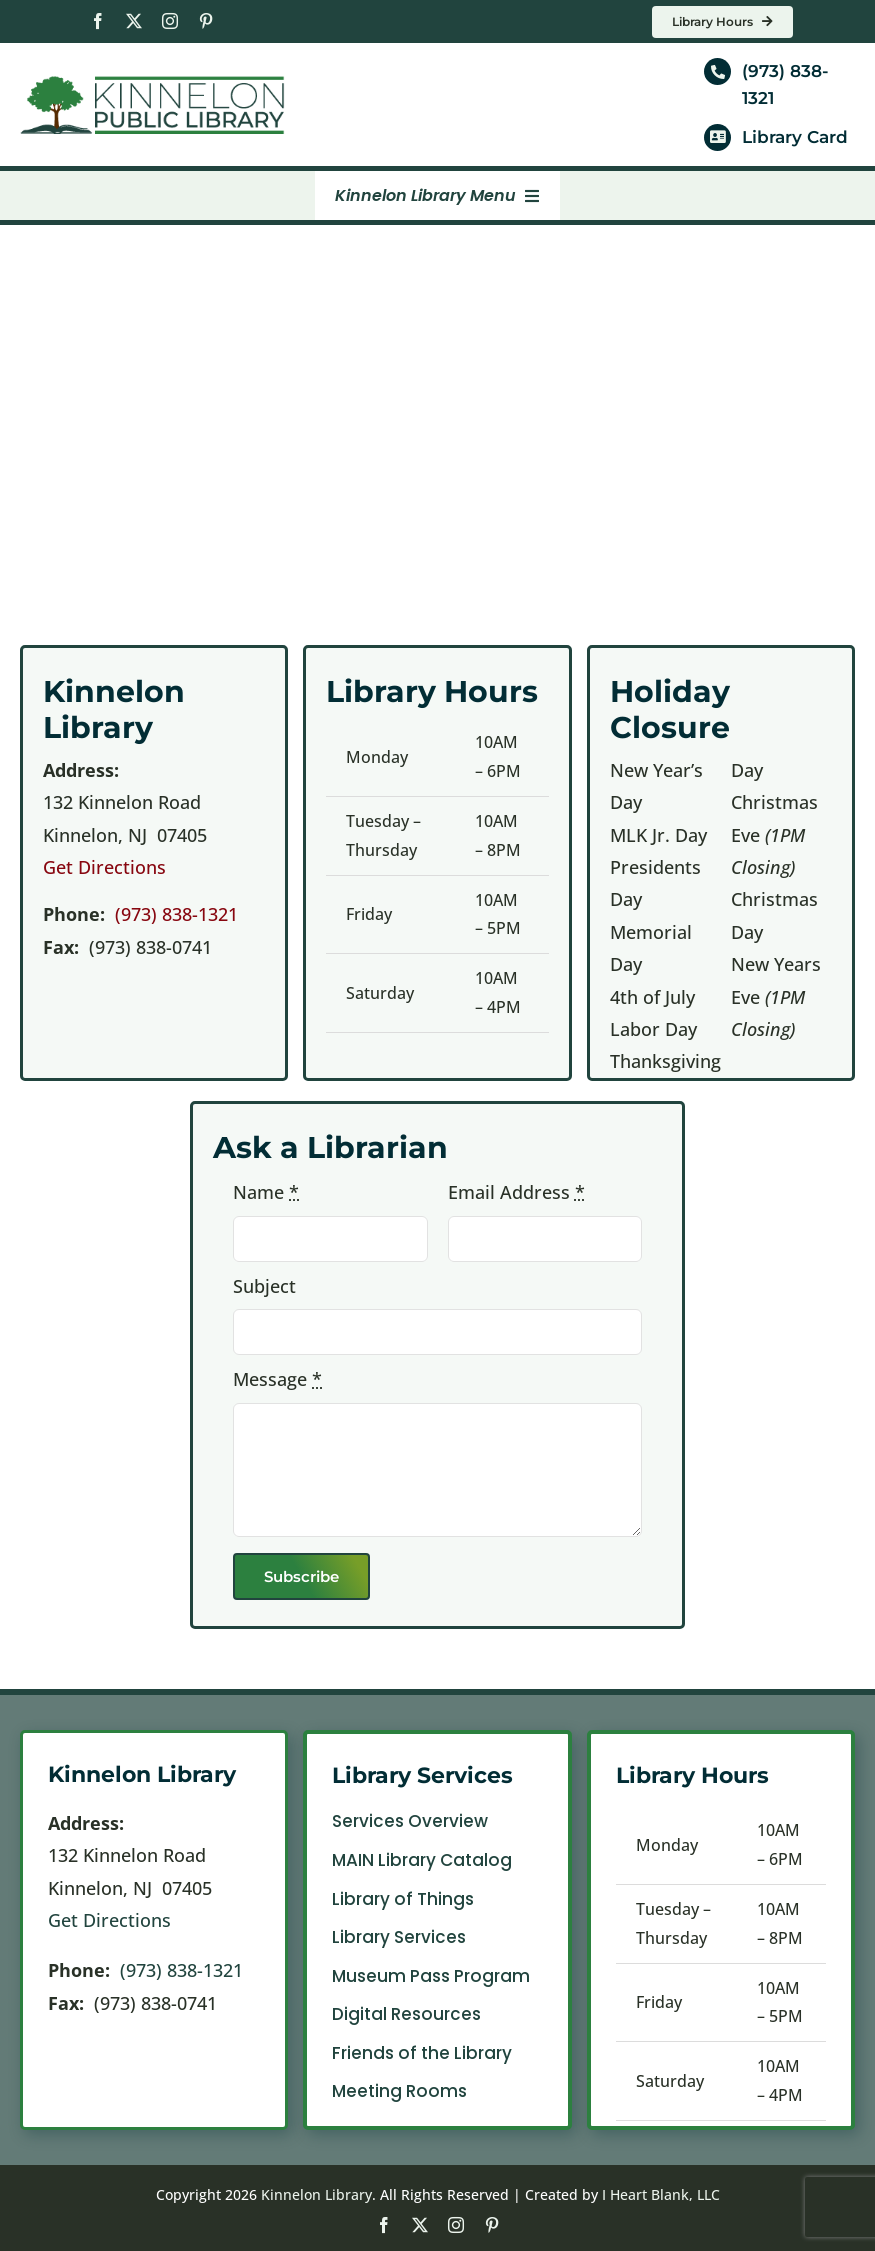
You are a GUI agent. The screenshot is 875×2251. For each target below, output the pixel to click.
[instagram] (170, 21)
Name (266, 1192)
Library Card (795, 137)
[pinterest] (206, 21)
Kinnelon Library (316, 2194)
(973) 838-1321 (176, 914)
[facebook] (98, 21)
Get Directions (104, 867)
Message (277, 1379)
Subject (264, 1286)
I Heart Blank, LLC (661, 2194)
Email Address (516, 1192)
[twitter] (134, 21)
